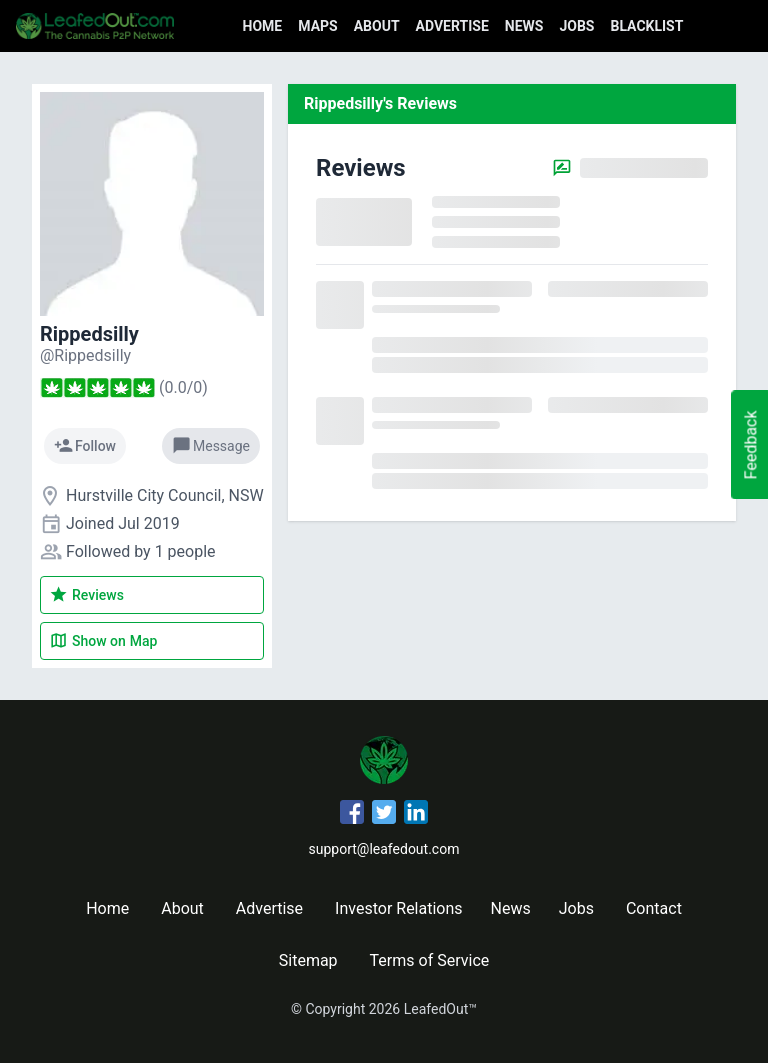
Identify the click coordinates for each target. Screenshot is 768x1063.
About (377, 26)
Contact (654, 908)
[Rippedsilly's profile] (85, 355)
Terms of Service (430, 960)
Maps (317, 26)
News (524, 26)
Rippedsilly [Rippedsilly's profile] (89, 334)
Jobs (576, 26)
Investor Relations (398, 908)
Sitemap (308, 960)
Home (263, 26)
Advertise (452, 26)
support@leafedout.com (384, 849)
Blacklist (646, 26)
